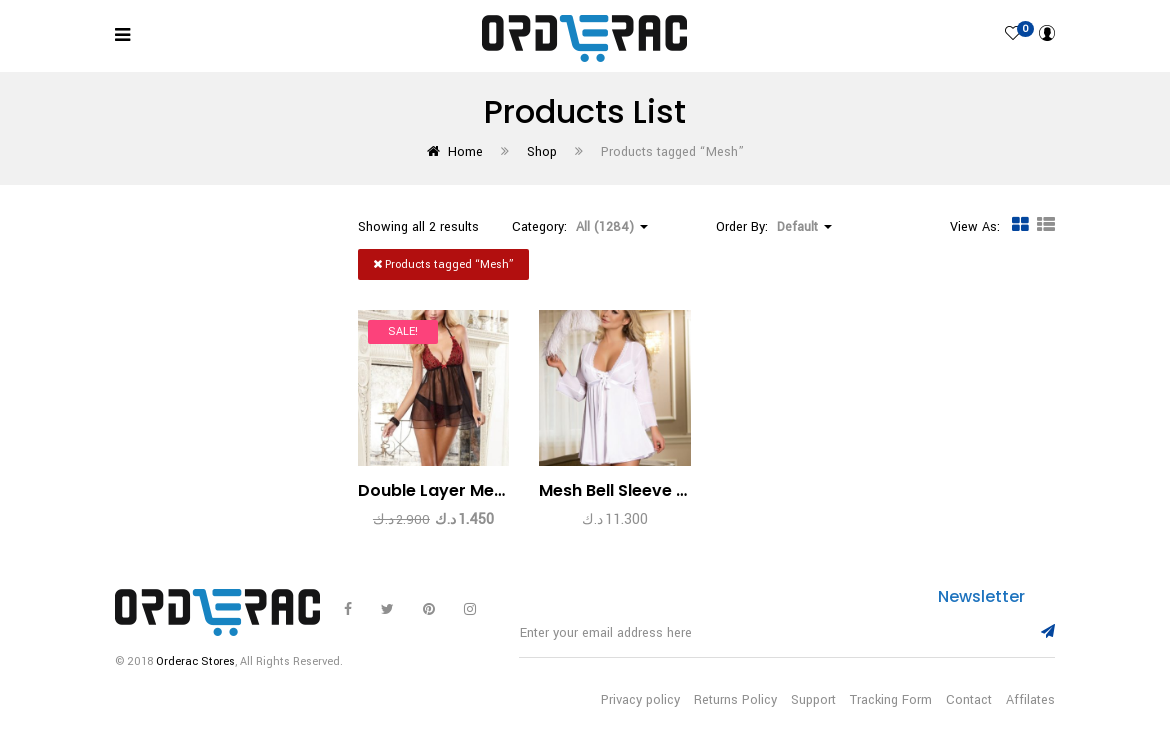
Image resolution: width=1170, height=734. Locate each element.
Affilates (1030, 700)
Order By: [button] (774, 227)
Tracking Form (891, 700)
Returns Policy (735, 700)
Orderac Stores (195, 661)
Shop (542, 152)
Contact (969, 700)
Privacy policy (640, 700)
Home (465, 152)
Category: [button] (580, 227)
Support (813, 700)
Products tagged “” (443, 264)
